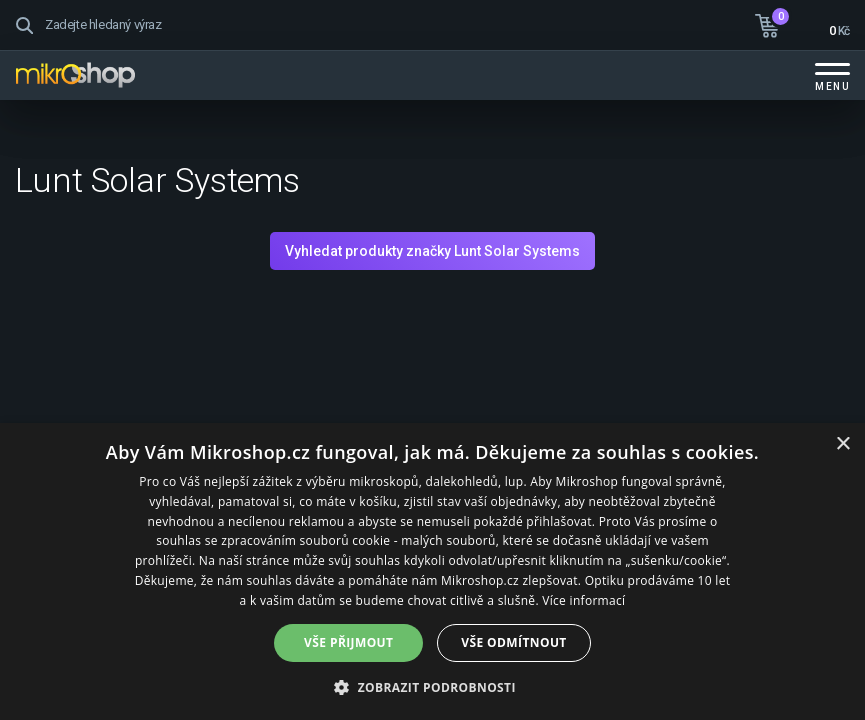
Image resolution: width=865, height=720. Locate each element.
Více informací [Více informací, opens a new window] (583, 600)
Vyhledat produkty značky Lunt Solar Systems (432, 251)
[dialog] (432, 571)
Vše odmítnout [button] (513, 642)
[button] (432, 686)
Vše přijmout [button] (348, 642)
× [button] (842, 444)
